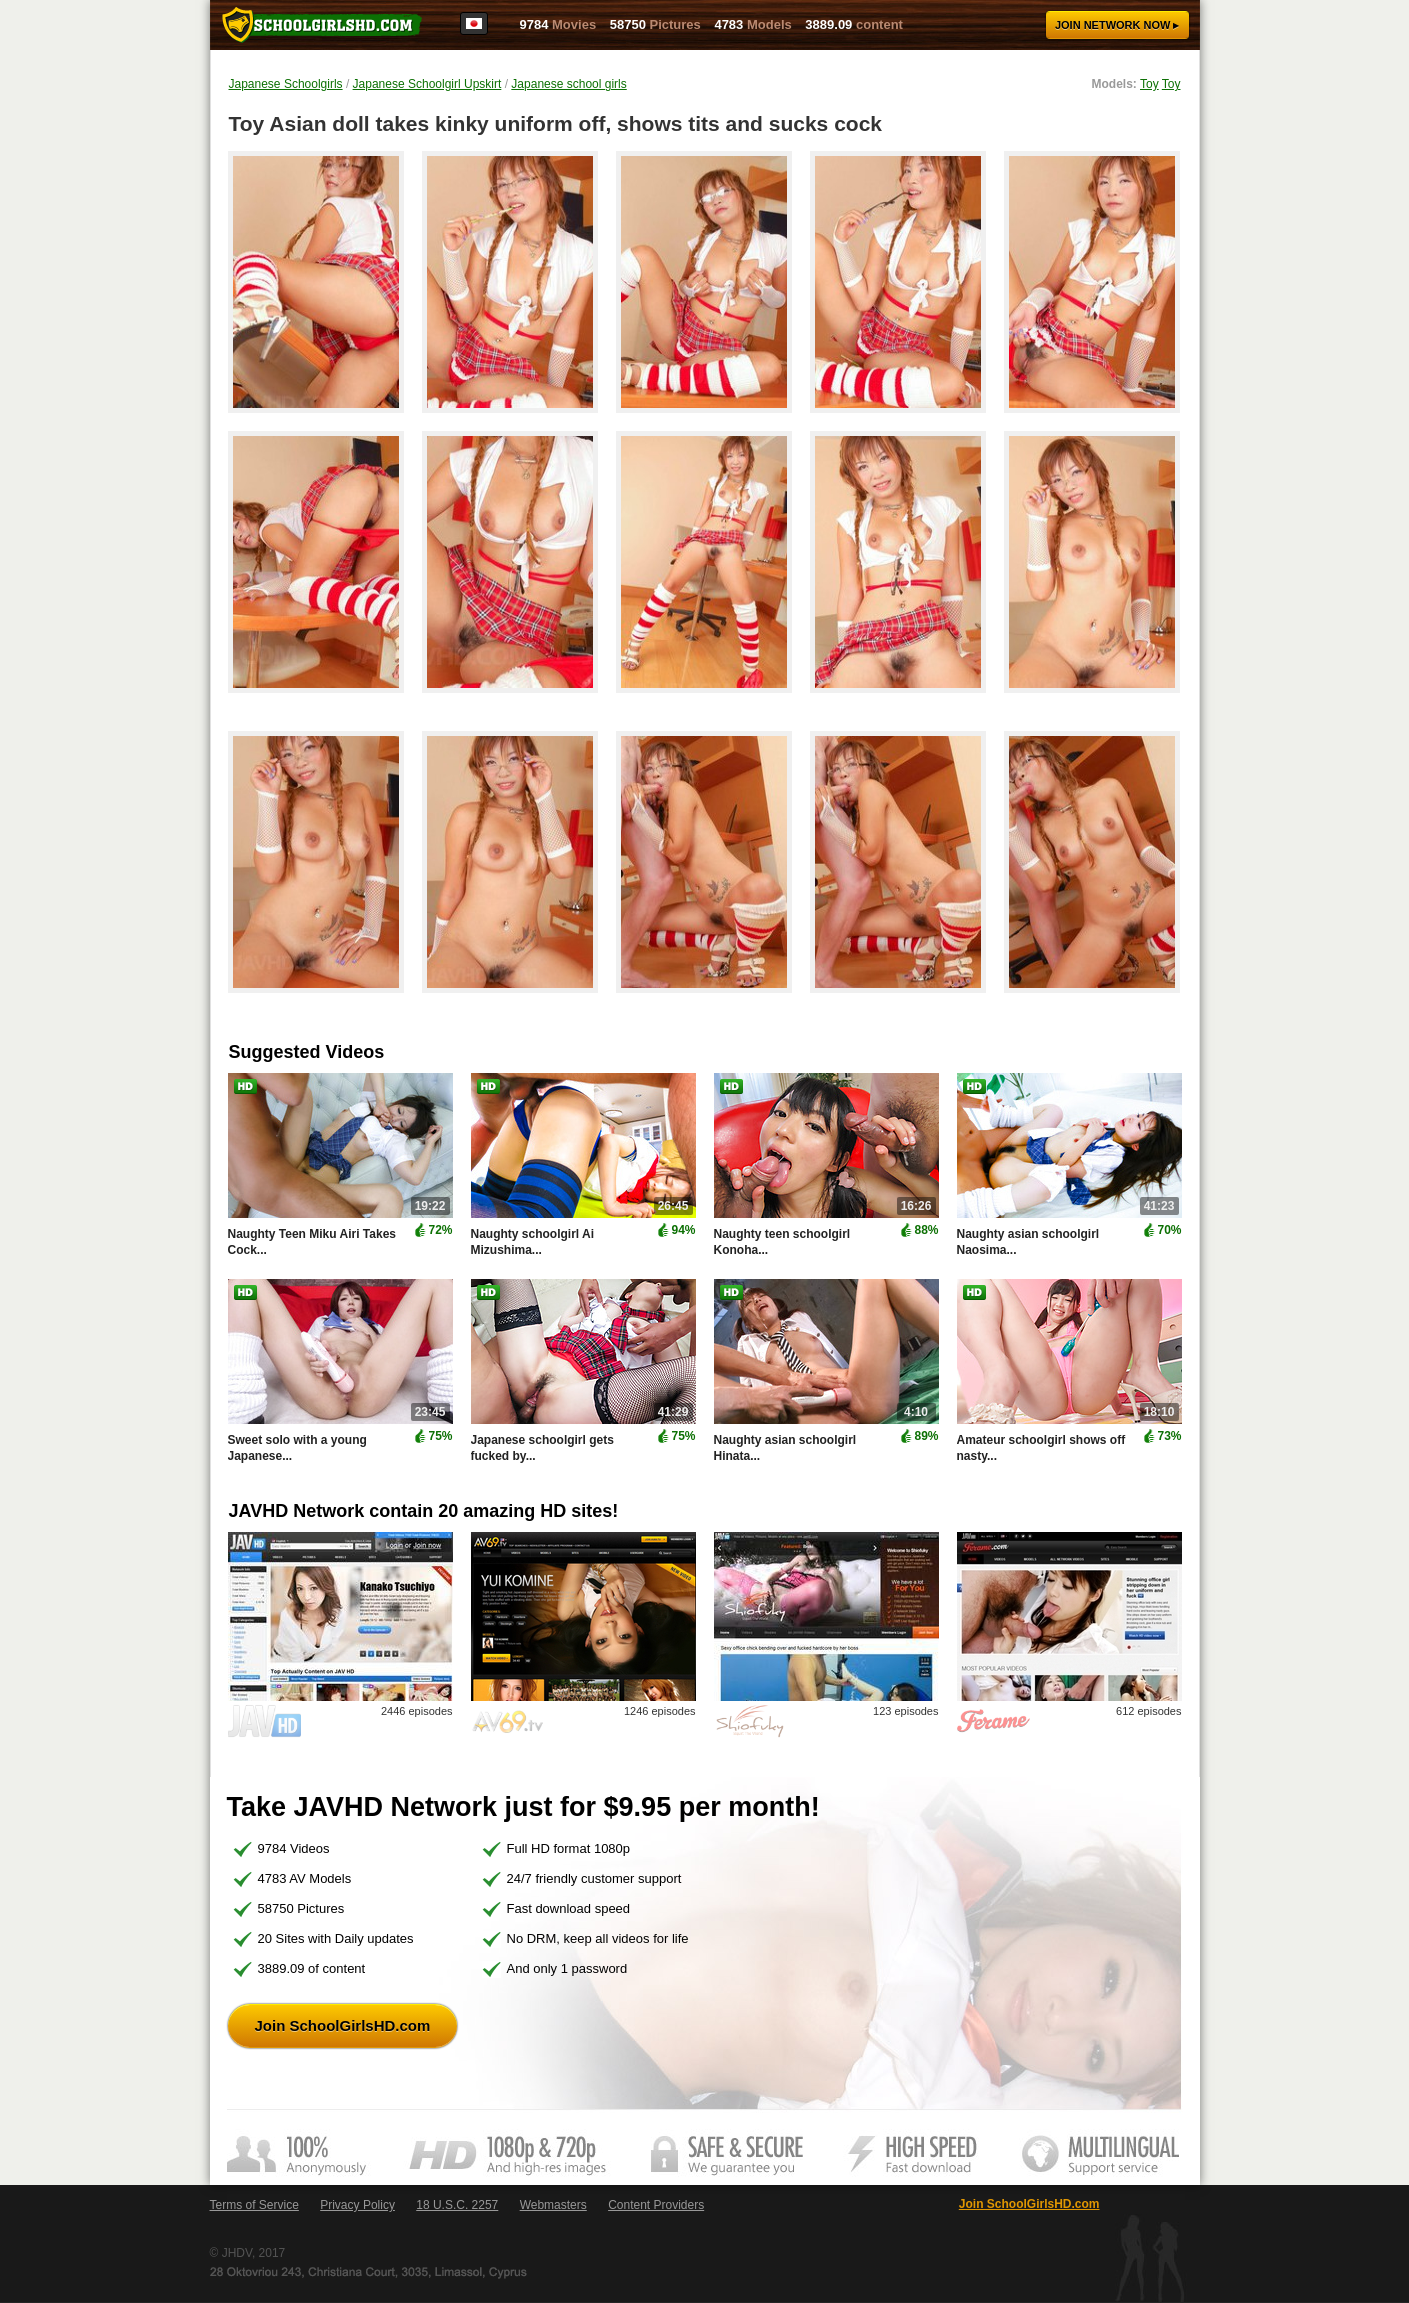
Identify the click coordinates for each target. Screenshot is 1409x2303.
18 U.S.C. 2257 (457, 2205)
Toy (1149, 84)
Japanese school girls (568, 84)
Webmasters (553, 2205)
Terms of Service (254, 2205)
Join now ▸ (1117, 25)
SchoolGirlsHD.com (322, 25)
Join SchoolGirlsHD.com (343, 2025)
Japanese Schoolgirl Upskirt (427, 84)
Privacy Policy (357, 2205)
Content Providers (656, 2205)
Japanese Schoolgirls (286, 84)
